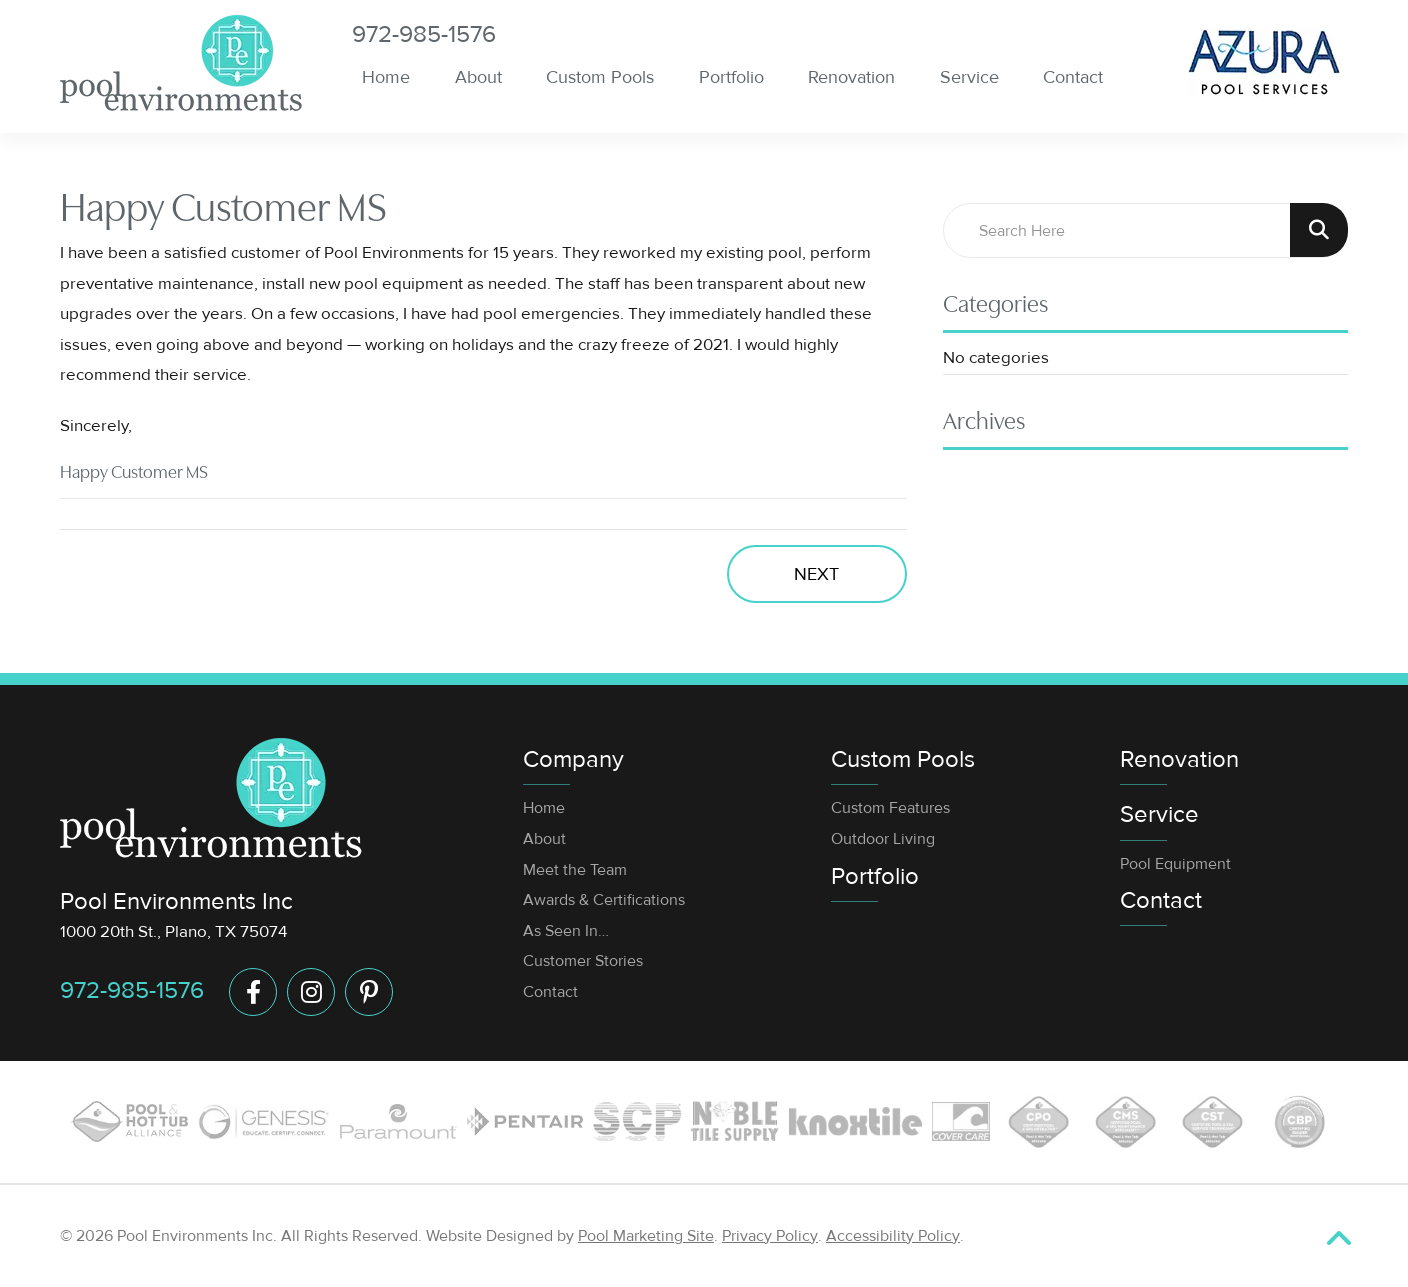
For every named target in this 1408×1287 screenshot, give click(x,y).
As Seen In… (566, 931)
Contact (550, 992)
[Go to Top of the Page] (1339, 1239)
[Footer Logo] (211, 798)
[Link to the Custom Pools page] (129, 1121)
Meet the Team (575, 870)
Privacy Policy (770, 1236)
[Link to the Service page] (398, 1121)
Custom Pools (903, 759)
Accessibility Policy (893, 1236)
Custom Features (890, 808)
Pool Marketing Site (646, 1236)
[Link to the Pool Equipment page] (525, 1121)
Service (1159, 814)
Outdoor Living (883, 839)
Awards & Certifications (604, 900)
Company (573, 759)
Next (816, 574)
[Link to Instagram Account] (311, 992)
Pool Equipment (1175, 864)
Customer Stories (583, 961)
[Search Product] (1319, 230)
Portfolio (875, 876)
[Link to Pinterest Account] (369, 992)
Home (544, 808)
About (544, 839)
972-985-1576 (424, 35)
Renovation (1179, 759)
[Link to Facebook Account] (253, 992)
